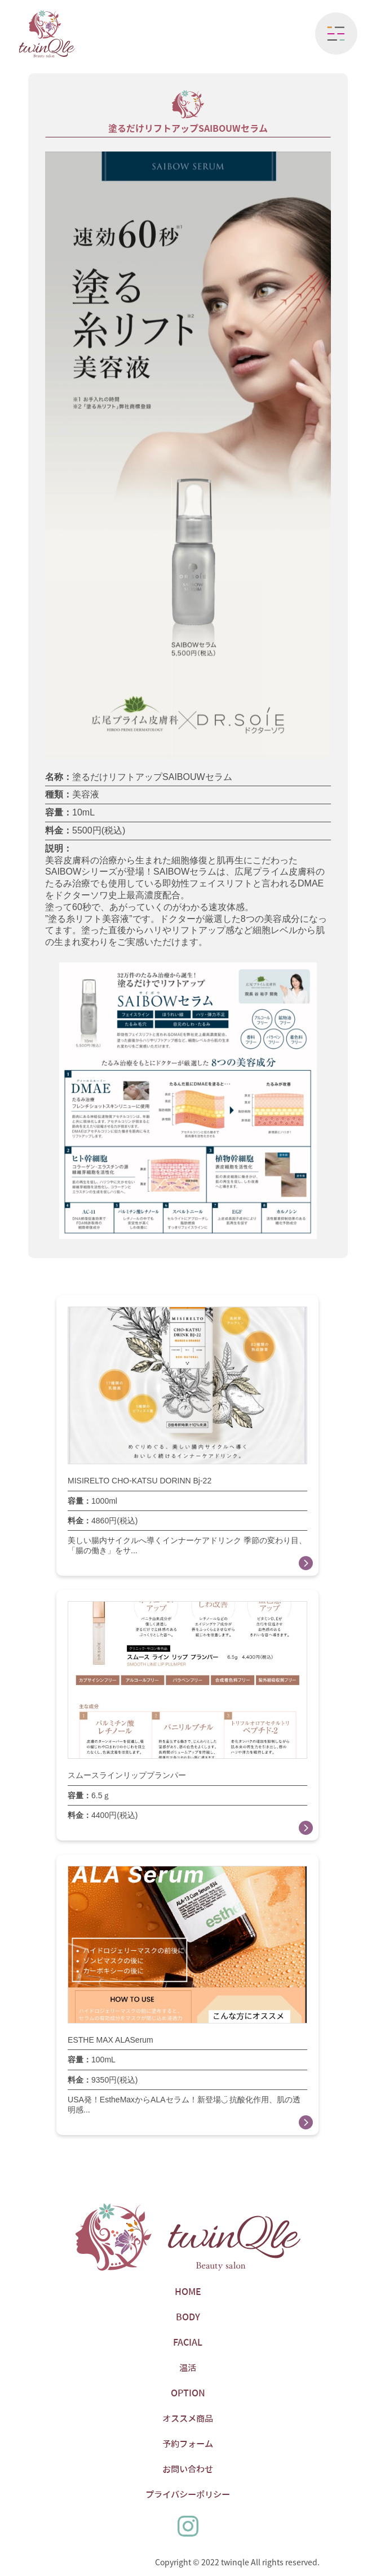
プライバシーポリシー (187, 2494)
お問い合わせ (187, 2469)
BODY (188, 2316)
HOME (188, 2291)
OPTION (188, 2392)
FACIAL (187, 2342)
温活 (187, 2367)
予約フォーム (187, 2443)
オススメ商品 (187, 2418)
